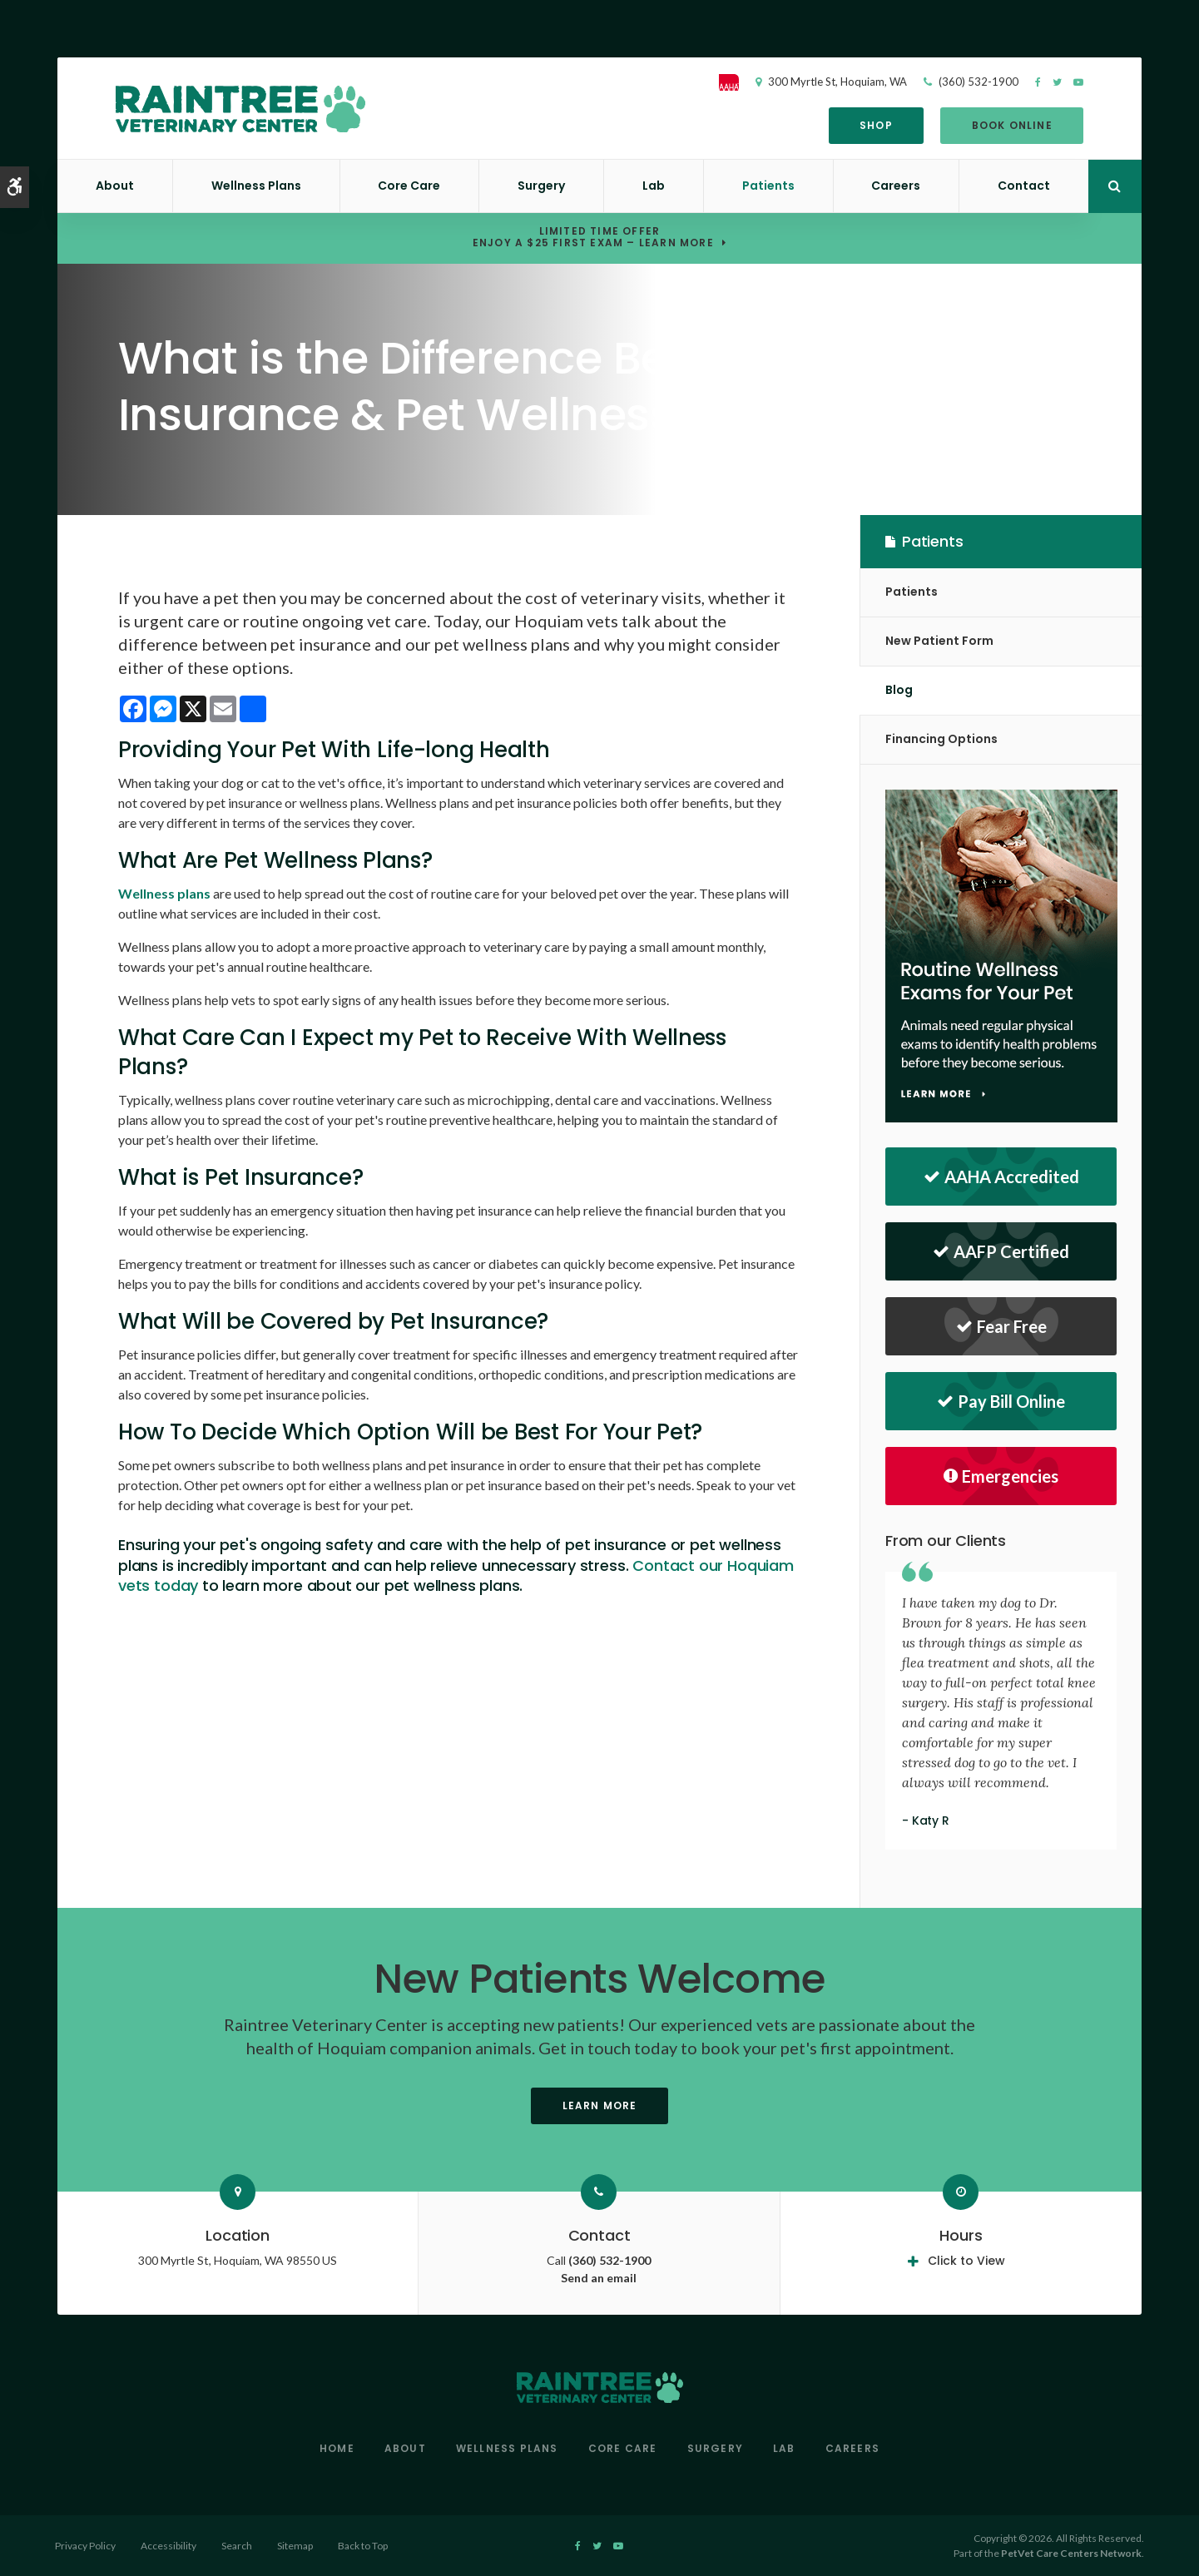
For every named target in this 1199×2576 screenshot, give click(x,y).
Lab (653, 185)
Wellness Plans (256, 185)
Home (337, 2448)
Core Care (409, 185)
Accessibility (168, 2545)
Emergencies (1001, 1476)
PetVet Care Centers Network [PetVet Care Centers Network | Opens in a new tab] (1071, 2553)
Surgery (541, 185)
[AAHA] (734, 82)
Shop (873, 125)
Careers (895, 185)
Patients (768, 185)
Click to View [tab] (966, 2260)
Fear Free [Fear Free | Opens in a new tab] (1001, 1326)
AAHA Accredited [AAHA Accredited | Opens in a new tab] (1001, 1176)
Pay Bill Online (1001, 1401)
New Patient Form (939, 640)
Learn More (599, 2105)
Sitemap (295, 2545)
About (115, 185)
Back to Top (363, 2545)
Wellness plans (164, 893)
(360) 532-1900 (976, 81)
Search (236, 2545)
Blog (899, 689)
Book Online (1009, 125)
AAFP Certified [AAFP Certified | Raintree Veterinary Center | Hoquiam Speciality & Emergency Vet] (1001, 1251)
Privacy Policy (85, 2545)
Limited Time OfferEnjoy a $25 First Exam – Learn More (593, 237)
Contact (1024, 185)
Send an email (599, 2278)
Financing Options (941, 739)
